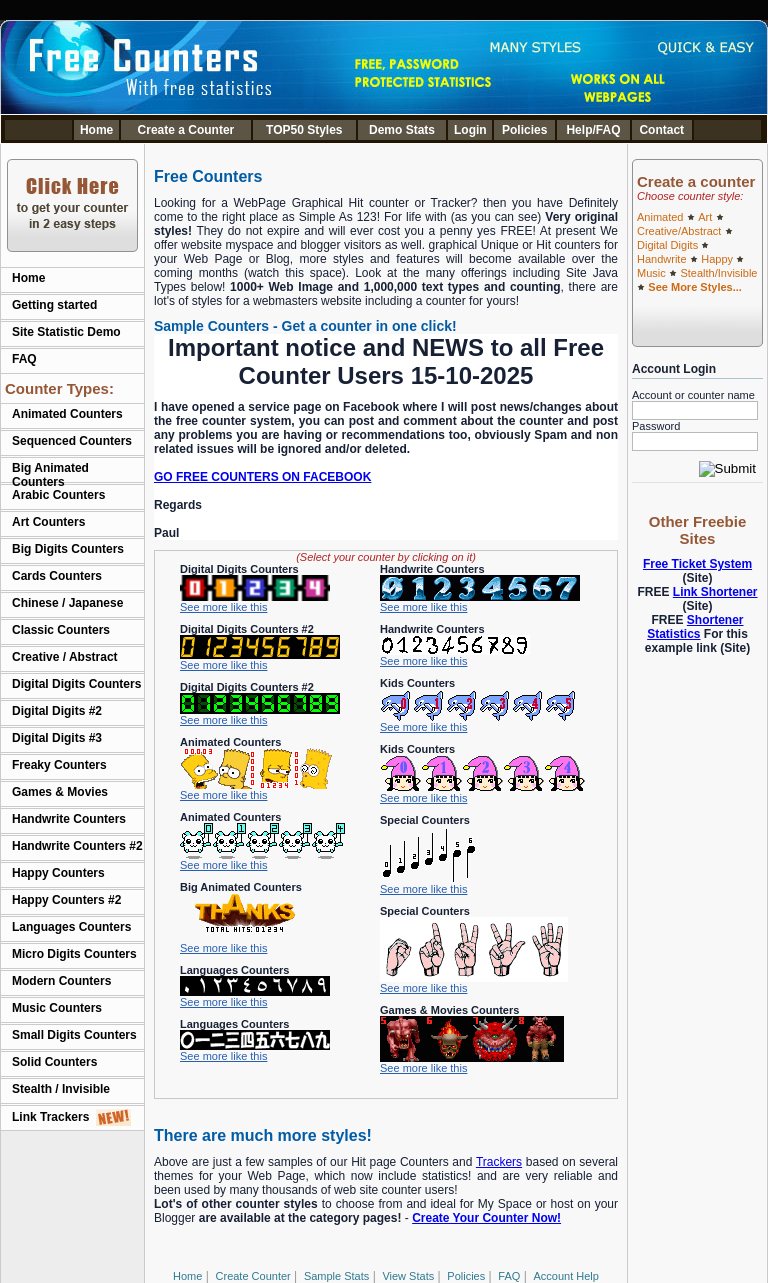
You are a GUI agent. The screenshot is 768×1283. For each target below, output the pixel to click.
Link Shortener (715, 592)
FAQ (24, 359)
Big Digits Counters (68, 549)
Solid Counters (54, 1062)
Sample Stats (336, 1276)
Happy (717, 259)
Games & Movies (60, 792)
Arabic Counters (58, 495)
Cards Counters (57, 576)
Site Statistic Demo (66, 332)
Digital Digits (667, 245)
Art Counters (48, 522)
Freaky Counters (59, 765)
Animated (660, 217)
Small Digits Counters (74, 1035)
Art (705, 217)
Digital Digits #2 (57, 711)
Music (651, 273)
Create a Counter (186, 130)
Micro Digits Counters (74, 954)
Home (96, 130)
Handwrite (662, 259)
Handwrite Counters (69, 819)
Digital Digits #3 (57, 738)
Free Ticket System (697, 564)
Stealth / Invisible (61, 1089)
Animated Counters (67, 414)
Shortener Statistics (695, 627)
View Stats (408, 1276)
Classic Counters (61, 630)
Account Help (566, 1276)
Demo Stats (402, 130)
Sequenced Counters (72, 441)
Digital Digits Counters (76, 684)
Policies (524, 130)
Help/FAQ (593, 130)
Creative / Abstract (65, 657)
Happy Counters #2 (66, 900)
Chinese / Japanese (67, 603)
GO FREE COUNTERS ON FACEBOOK (262, 477)
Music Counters (57, 1008)
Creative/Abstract (679, 231)
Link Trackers (71, 1117)
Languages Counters (71, 927)
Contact (661, 130)
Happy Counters (58, 873)
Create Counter (253, 1276)
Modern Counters (61, 981)
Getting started (54, 305)
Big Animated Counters (50, 475)
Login (470, 130)
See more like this (223, 607)
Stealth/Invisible (718, 273)
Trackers (499, 1162)
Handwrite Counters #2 (77, 846)
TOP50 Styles (304, 130)
